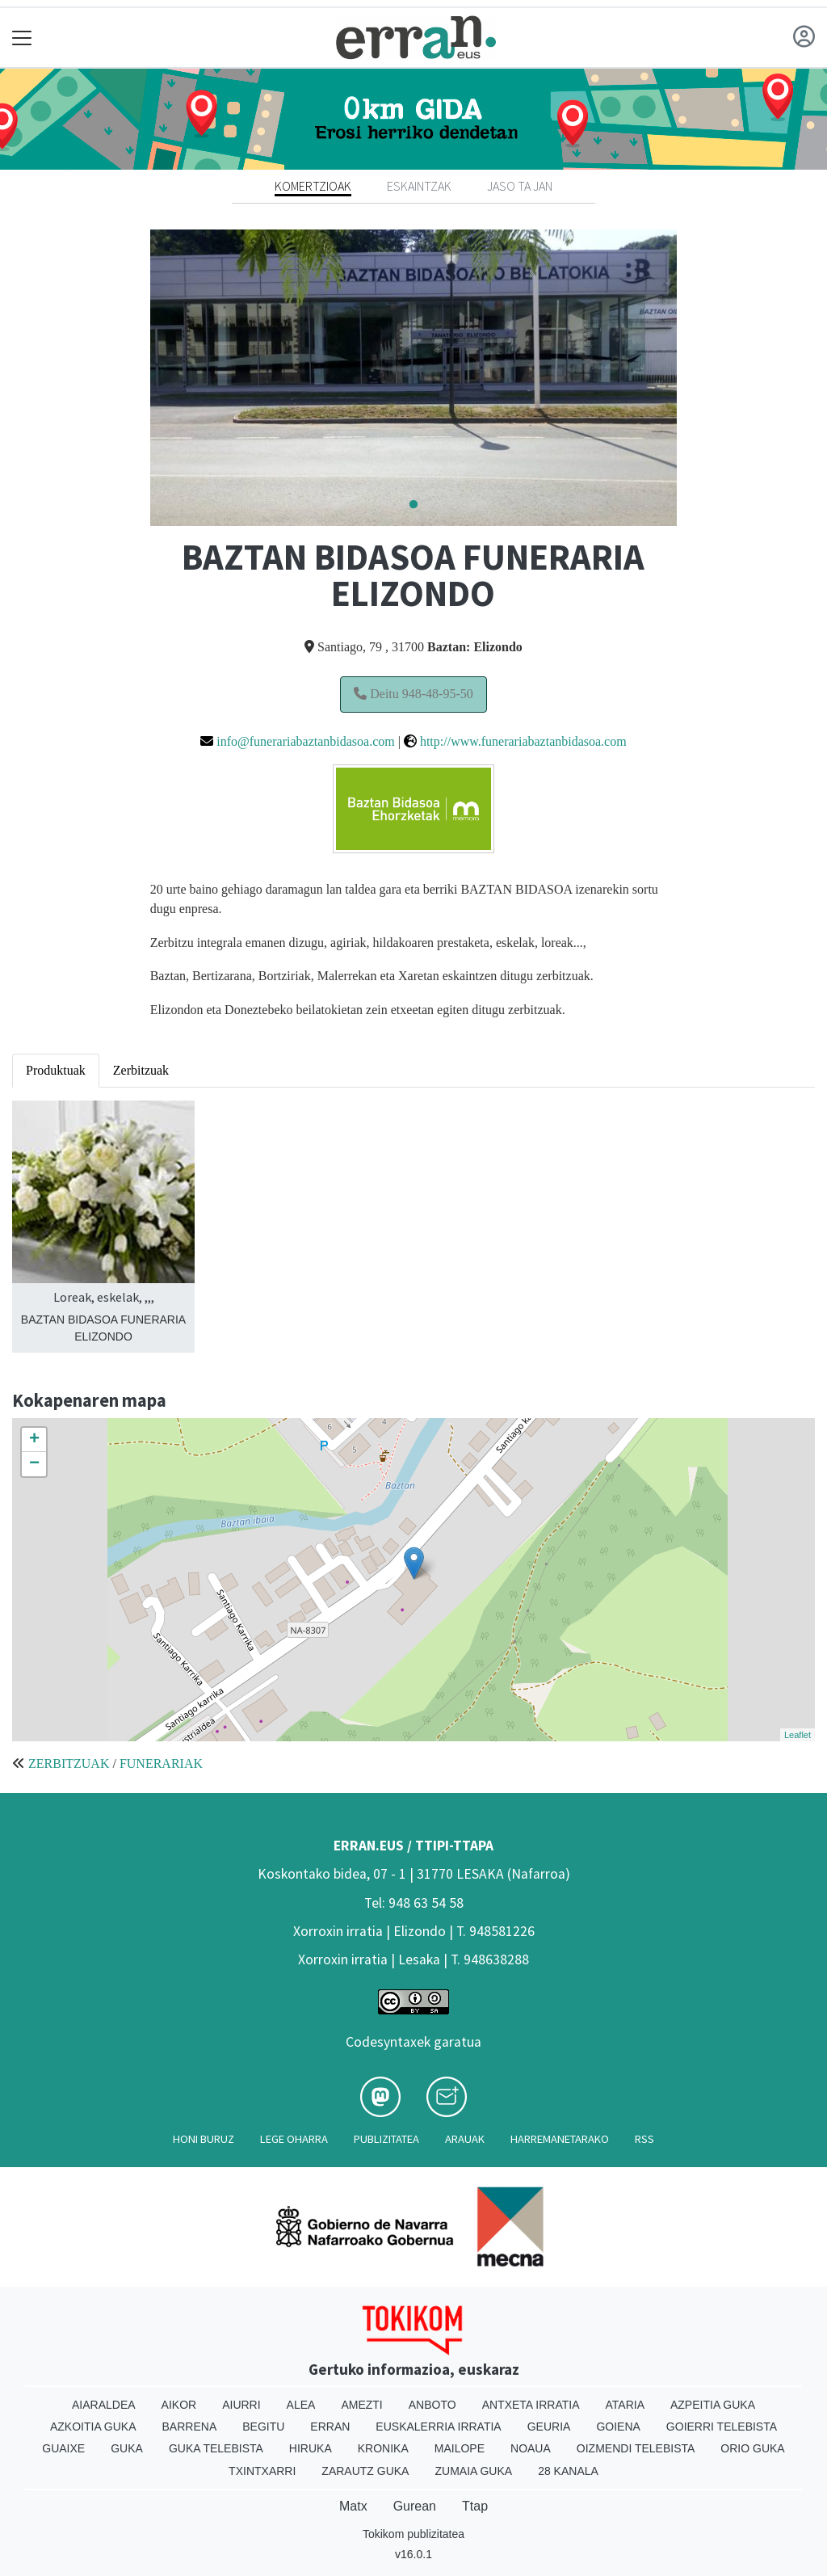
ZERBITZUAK (68, 1763)
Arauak (465, 2139)
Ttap (475, 2506)
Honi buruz (203, 2139)
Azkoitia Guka (93, 2426)
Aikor (179, 2404)
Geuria (549, 2426)
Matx (353, 2506)
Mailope (459, 2448)
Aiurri (241, 2404)
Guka (127, 2448)
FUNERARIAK (161, 1763)
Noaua (530, 2448)
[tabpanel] (414, 377)
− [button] (34, 1464)
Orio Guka (752, 2448)
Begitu (263, 2426)
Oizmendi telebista (636, 2448)
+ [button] (34, 1440)
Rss (644, 2139)
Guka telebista (216, 2448)
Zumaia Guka (473, 2470)
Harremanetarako (559, 2139)
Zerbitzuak (141, 1070)
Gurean (414, 2506)
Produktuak (56, 1070)
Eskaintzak (419, 186)
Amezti (361, 2404)
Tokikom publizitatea (413, 2534)
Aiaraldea (104, 2404)
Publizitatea (386, 2139)
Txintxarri (262, 2470)
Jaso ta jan (519, 186)
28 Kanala (568, 2470)
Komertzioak (313, 186)
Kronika (383, 2448)
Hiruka (310, 2448)
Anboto (432, 2404)
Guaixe (63, 2448)
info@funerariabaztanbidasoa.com (305, 741)
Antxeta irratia (531, 2404)
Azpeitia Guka (712, 2404)
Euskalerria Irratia (438, 2426)
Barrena (189, 2426)
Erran (330, 2426)
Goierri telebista (721, 2426)
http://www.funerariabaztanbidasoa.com (523, 741)
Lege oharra (294, 2139)
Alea (301, 2404)
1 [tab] (413, 505)
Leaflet (797, 1735)
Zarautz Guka (365, 2470)
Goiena (618, 2426)
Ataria (624, 2404)
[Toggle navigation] (22, 37)
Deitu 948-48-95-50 (413, 694)
